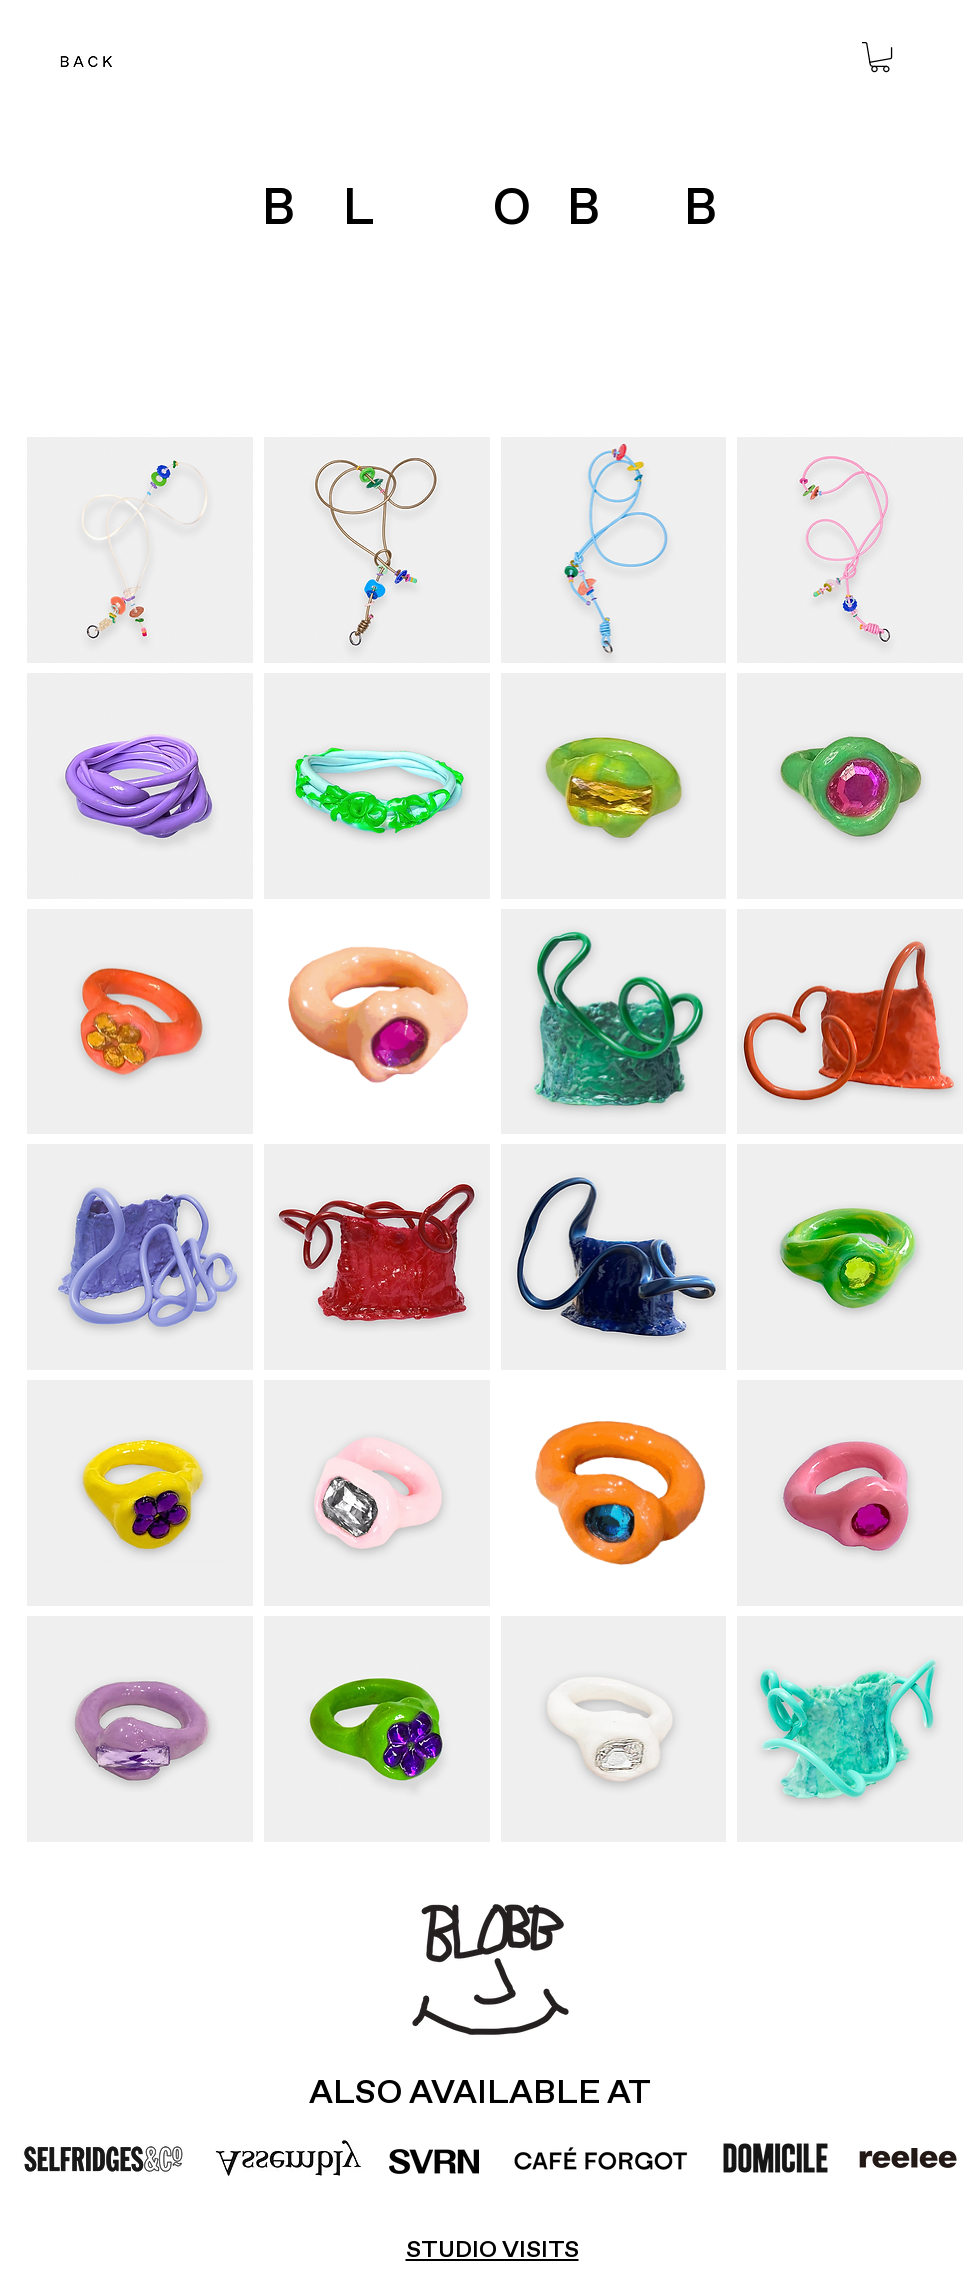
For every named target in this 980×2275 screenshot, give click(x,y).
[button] (880, 57)
